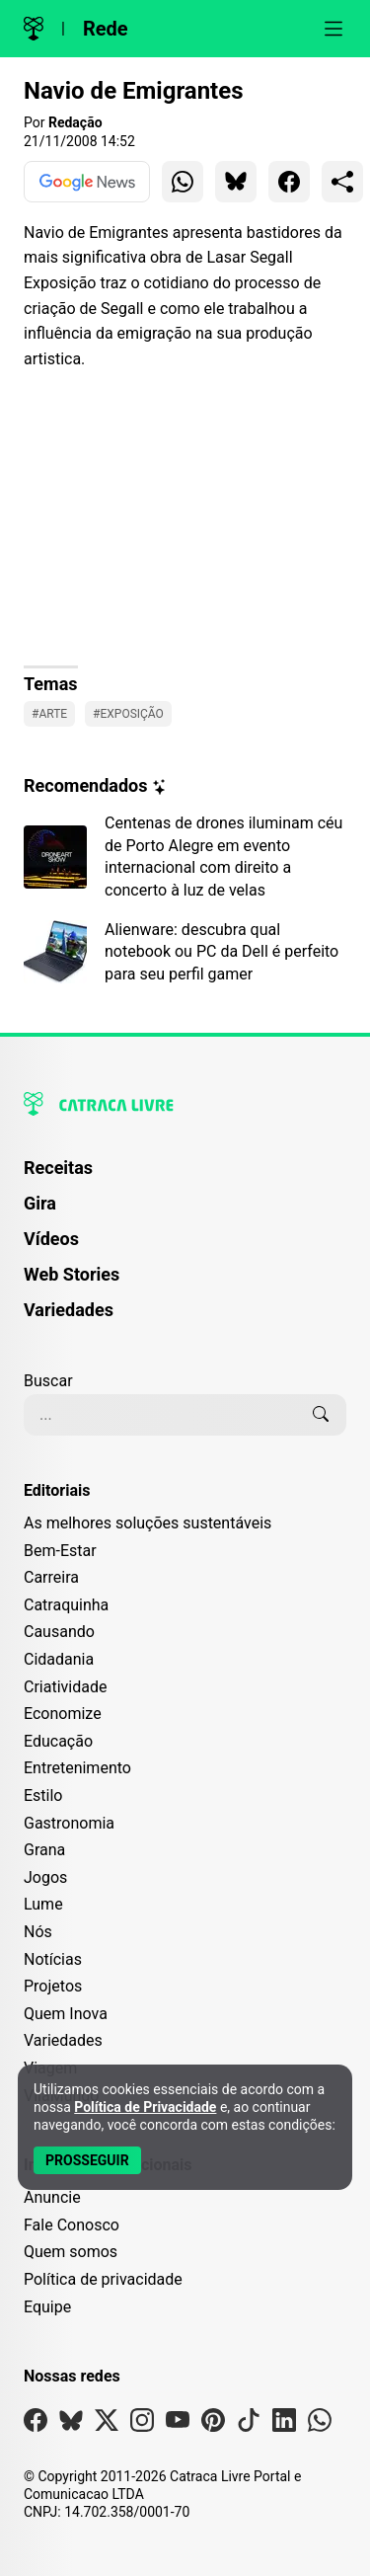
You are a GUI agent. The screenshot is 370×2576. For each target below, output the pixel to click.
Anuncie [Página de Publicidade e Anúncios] (52, 2197)
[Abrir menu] (333, 28)
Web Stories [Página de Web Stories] (71, 1274)
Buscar (48, 1380)
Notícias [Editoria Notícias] (53, 1959)
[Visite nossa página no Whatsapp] (320, 2424)
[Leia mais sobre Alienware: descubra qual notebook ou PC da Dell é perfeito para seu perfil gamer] (185, 952)
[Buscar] (320, 1415)
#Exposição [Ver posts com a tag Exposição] (128, 714)
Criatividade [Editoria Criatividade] (65, 1687)
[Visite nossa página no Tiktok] (248, 2424)
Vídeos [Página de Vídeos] (51, 1238)
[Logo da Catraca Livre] (33, 28)
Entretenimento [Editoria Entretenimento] (77, 1767)
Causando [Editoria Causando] (59, 1631)
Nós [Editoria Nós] (38, 1931)
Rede (105, 28)
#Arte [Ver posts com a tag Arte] (49, 714)
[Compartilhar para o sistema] (342, 181)
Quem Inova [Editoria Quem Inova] (66, 2013)
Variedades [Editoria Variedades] (63, 2040)
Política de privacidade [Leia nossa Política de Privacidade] (103, 2279)
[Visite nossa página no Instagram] (142, 2424)
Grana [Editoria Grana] (44, 1849)
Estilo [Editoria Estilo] (43, 1795)
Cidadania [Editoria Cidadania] (59, 1659)
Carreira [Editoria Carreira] (51, 1577)
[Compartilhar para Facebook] (289, 181)
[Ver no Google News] (87, 181)
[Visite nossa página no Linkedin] (284, 2424)
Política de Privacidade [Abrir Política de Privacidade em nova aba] (145, 2107)
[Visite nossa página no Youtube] (177, 2424)
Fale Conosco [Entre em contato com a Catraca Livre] (71, 2225)
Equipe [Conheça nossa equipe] (47, 2307)
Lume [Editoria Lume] (43, 1904)
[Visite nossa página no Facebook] (35, 2424)
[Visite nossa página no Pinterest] (213, 2424)
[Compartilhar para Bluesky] (236, 181)
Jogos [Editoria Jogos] (45, 1877)
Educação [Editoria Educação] (58, 1741)
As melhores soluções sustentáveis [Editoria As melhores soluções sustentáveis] (147, 1523)
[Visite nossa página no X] (106, 2424)
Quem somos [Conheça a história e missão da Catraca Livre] (70, 2251)
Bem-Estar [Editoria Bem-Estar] (60, 1550)
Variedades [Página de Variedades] (68, 1309)
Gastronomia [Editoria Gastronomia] (69, 1823)
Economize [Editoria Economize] (63, 1713)
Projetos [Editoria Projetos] (53, 1986)
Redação (75, 122)
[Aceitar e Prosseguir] (87, 2160)
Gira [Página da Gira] (40, 1203)
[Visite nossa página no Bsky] (71, 2424)
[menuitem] (185, 1177)
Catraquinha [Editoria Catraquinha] (66, 1605)
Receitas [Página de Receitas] (58, 1167)
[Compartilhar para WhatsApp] (182, 181)
